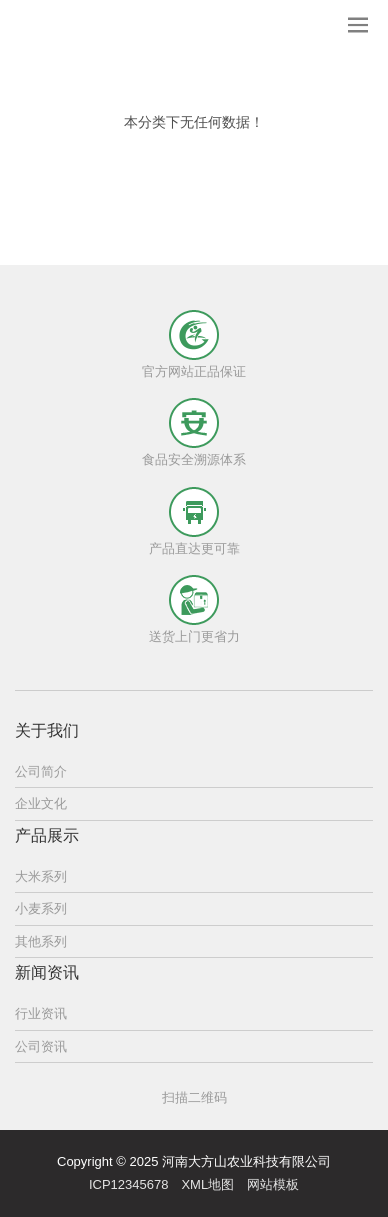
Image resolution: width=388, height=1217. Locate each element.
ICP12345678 (129, 1184)
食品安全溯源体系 (194, 459)
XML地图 (207, 1184)
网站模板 (273, 1184)
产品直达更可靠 (194, 548)
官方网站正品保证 (194, 371)
